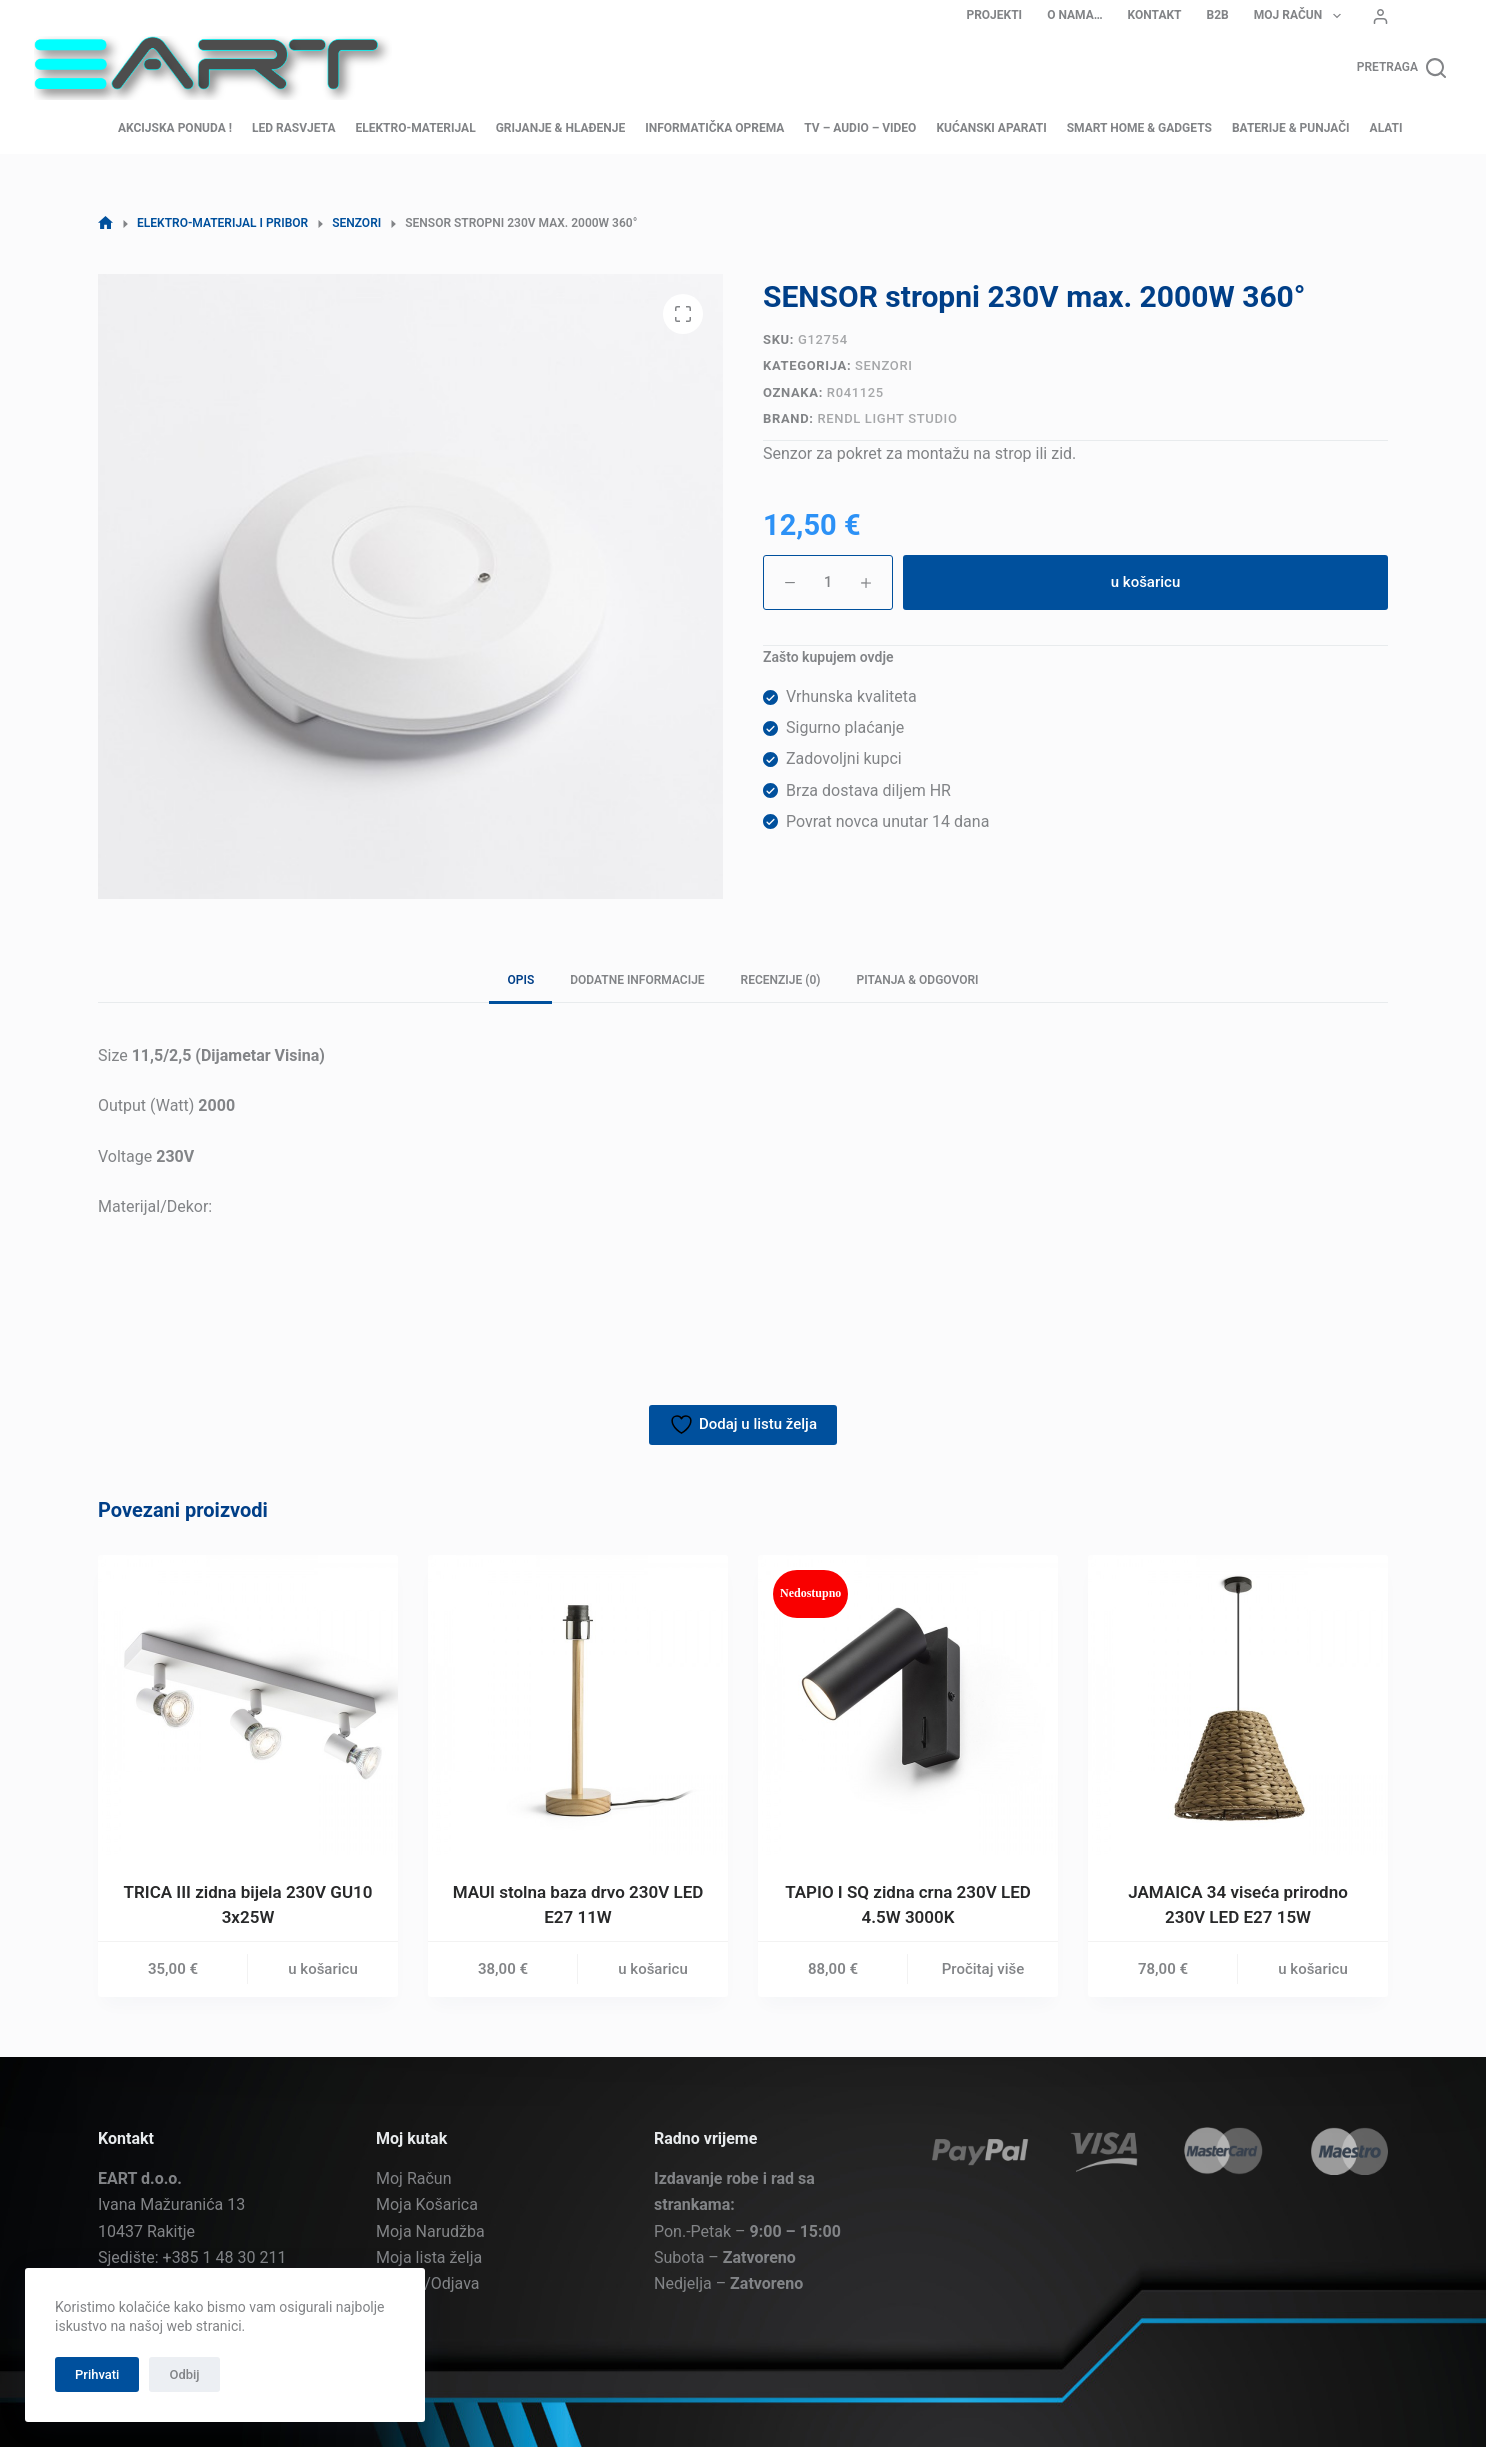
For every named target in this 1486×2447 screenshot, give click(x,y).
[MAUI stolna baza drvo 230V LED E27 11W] (578, 1705)
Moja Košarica (427, 2204)
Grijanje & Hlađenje (561, 128)
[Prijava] (1380, 16)
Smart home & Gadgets (1139, 128)
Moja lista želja (429, 2257)
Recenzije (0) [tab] (781, 980)
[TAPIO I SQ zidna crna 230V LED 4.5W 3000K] (908, 1705)
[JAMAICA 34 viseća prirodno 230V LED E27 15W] (1238, 1705)
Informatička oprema (714, 128)
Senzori (883, 365)
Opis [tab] (520, 980)
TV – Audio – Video (860, 128)
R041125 (855, 392)
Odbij (184, 2374)
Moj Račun (1301, 16)
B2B (1218, 15)
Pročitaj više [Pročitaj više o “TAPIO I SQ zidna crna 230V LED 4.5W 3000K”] (983, 1969)
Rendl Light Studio (887, 418)
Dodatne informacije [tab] (637, 980)
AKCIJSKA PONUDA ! (175, 128)
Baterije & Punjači (1291, 128)
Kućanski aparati (991, 128)
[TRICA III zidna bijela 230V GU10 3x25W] (248, 1705)
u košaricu (1146, 582)
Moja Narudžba (430, 2231)
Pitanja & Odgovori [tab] (917, 980)
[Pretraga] (1401, 68)
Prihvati (97, 2374)
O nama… (1074, 15)
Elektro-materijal (415, 128)
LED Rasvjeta (293, 128)
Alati (1386, 128)
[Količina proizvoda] (828, 582)
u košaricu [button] (323, 1969)
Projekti (994, 15)
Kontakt (1155, 15)
